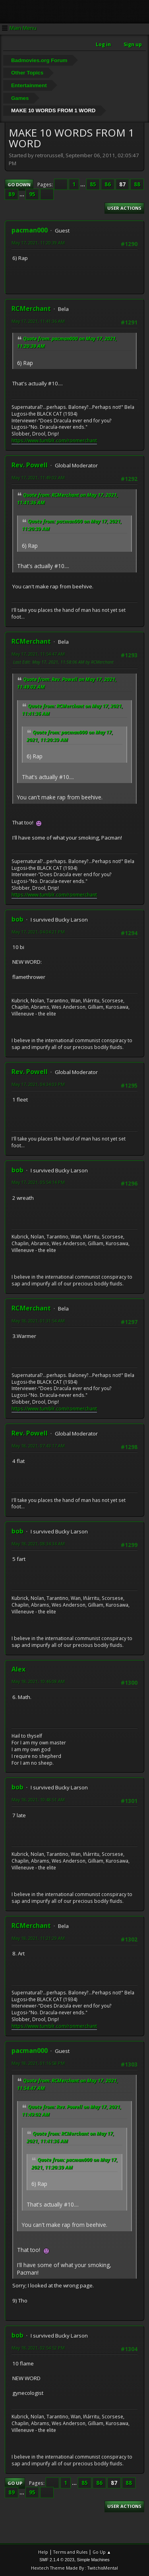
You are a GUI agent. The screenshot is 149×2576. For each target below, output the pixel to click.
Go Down (19, 184)
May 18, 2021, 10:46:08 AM (38, 1681)
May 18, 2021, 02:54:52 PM (38, 2348)
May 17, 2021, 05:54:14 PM (38, 1182)
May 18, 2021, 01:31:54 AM (38, 1321)
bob (17, 919)
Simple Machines (93, 2559)
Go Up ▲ (102, 2552)
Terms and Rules (70, 2552)
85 (93, 184)
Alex (18, 1669)
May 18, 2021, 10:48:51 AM (38, 1800)
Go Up (15, 2483)
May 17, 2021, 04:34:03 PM (38, 1084)
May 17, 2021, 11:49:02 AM (38, 477)
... (83, 184)
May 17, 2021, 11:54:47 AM (38, 654)
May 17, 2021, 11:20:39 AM (38, 243)
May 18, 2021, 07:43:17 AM (38, 1446)
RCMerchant (31, 308)
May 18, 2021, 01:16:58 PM (38, 2063)
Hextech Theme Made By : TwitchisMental (74, 2568)
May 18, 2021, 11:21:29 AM (38, 1938)
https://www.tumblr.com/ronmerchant (54, 440)
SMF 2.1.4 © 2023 (56, 2559)
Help (43, 2552)
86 (107, 184)
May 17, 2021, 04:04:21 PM (38, 932)
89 (11, 194)
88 (137, 184)
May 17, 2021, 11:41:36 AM (38, 321)
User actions (124, 208)
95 (32, 194)
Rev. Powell (30, 465)
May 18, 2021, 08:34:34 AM (38, 1544)
